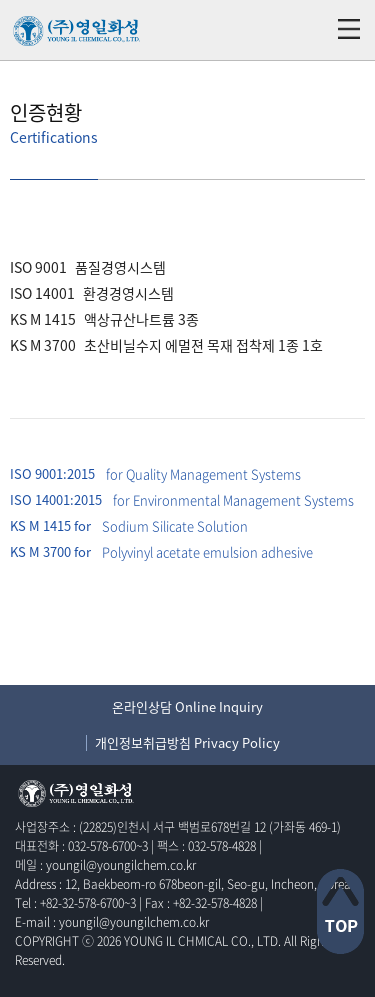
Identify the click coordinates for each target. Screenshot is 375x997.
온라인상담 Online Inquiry (187, 706)
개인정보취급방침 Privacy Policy (187, 742)
